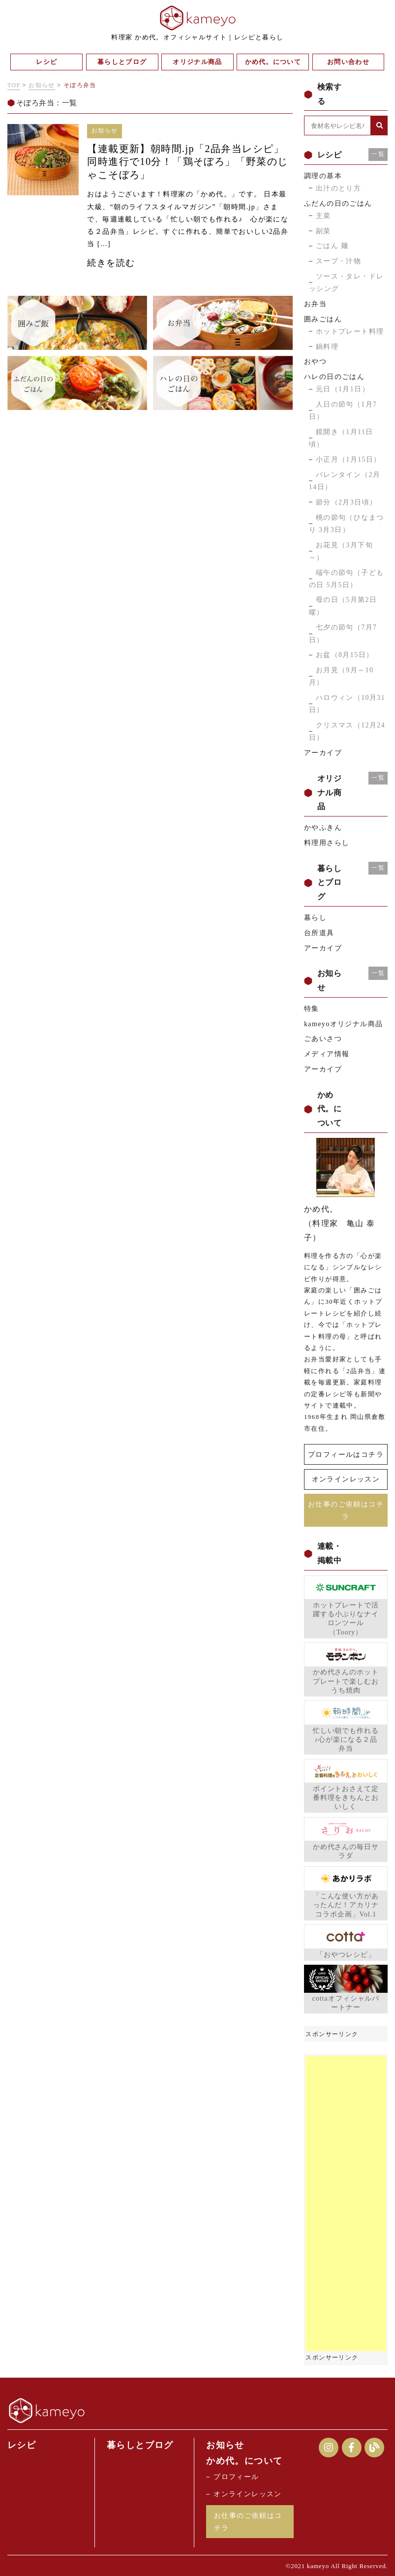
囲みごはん (323, 319)
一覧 (378, 154)
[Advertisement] (345, 2202)
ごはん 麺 (332, 246)
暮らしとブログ (140, 2444)
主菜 (323, 216)
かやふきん (323, 827)
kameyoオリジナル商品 (343, 1024)
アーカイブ (323, 752)
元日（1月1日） (342, 389)
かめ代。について (244, 2460)
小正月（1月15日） (348, 459)
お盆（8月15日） (345, 655)
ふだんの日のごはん (338, 203)
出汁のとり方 (338, 188)
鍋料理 (327, 346)
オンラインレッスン (346, 1478)
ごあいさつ (323, 1038)
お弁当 (315, 304)
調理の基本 (323, 176)
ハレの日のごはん (334, 376)
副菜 (323, 231)
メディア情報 (326, 1054)
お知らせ (42, 85)
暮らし (315, 917)
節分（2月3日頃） (346, 502)
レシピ (21, 2444)
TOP (13, 85)
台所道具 (319, 933)
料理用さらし (326, 843)
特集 (311, 1008)
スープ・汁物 (338, 261)
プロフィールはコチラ (346, 1454)
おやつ (315, 361)
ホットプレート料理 (350, 331)
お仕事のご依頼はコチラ (346, 1509)
